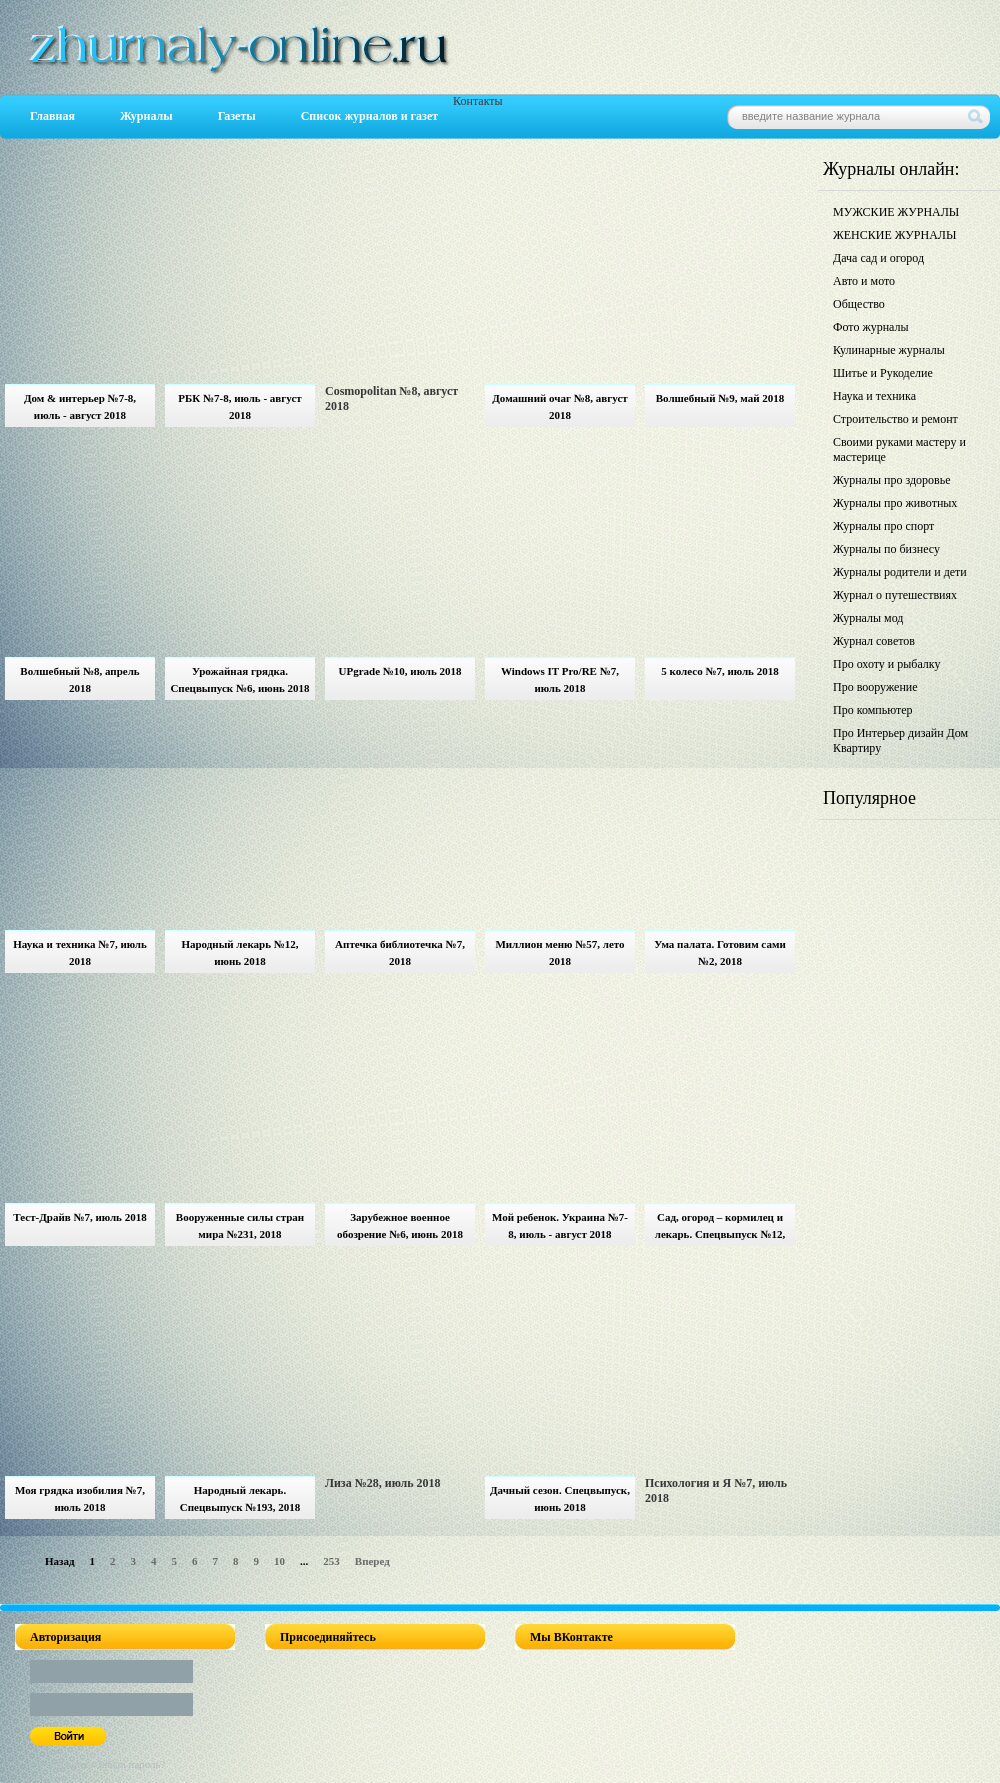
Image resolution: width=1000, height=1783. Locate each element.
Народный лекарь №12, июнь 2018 (239, 952)
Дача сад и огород (878, 258)
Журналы (146, 116)
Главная (52, 116)
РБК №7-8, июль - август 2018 (239, 406)
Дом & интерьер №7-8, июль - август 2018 (80, 406)
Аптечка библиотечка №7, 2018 (400, 952)
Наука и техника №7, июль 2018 (80, 952)
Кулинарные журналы (889, 350)
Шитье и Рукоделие (883, 373)
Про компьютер (873, 710)
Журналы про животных (895, 503)
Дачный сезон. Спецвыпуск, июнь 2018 (560, 1498)
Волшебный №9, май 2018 (720, 398)
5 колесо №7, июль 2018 (719, 671)
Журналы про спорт (883, 526)
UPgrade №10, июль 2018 (399, 671)
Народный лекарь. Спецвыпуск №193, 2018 (240, 1498)
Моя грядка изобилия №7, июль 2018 (80, 1498)
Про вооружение (875, 687)
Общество (859, 304)
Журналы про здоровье (892, 480)
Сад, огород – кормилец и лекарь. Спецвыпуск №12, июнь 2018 (720, 1228)
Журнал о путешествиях (895, 595)
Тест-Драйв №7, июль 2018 (79, 1217)
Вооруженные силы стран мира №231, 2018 (240, 1225)
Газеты (237, 116)
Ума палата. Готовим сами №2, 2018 (719, 952)
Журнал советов (874, 641)
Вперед (372, 1561)
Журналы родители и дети (900, 572)
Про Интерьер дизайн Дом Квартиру (900, 740)
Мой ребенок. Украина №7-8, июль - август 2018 (560, 1225)
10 (279, 1561)
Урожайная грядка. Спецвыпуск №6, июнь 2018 (239, 679)
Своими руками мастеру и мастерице (899, 449)
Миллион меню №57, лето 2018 (559, 952)
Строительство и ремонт (895, 419)
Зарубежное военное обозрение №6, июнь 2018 (400, 1225)
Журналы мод (868, 618)
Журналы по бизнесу (886, 549)
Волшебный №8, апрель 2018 (79, 679)
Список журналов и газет (369, 116)
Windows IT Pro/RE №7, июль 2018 (560, 679)
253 (331, 1561)
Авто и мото (864, 281)
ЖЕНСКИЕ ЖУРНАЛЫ (894, 235)
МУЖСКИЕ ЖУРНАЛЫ (896, 212)
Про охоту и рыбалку (887, 664)
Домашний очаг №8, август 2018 (559, 406)
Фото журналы (871, 327)
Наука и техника (874, 396)
